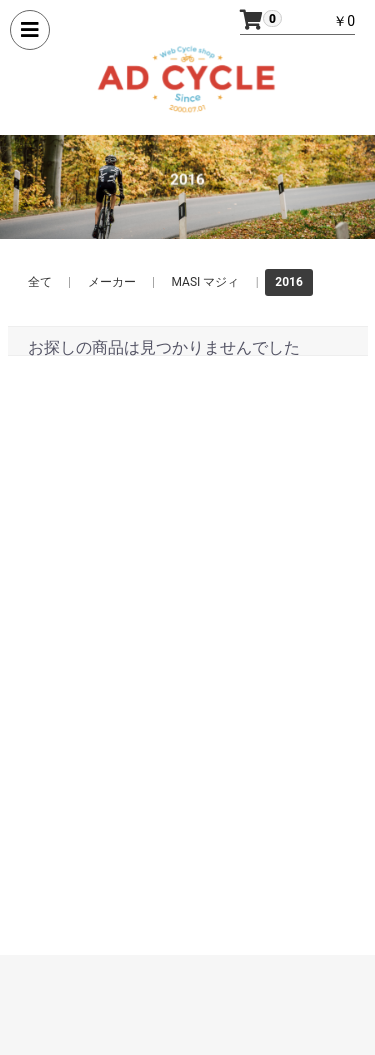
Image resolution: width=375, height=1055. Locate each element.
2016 (289, 282)
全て (40, 282)
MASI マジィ (206, 282)
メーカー (112, 282)
